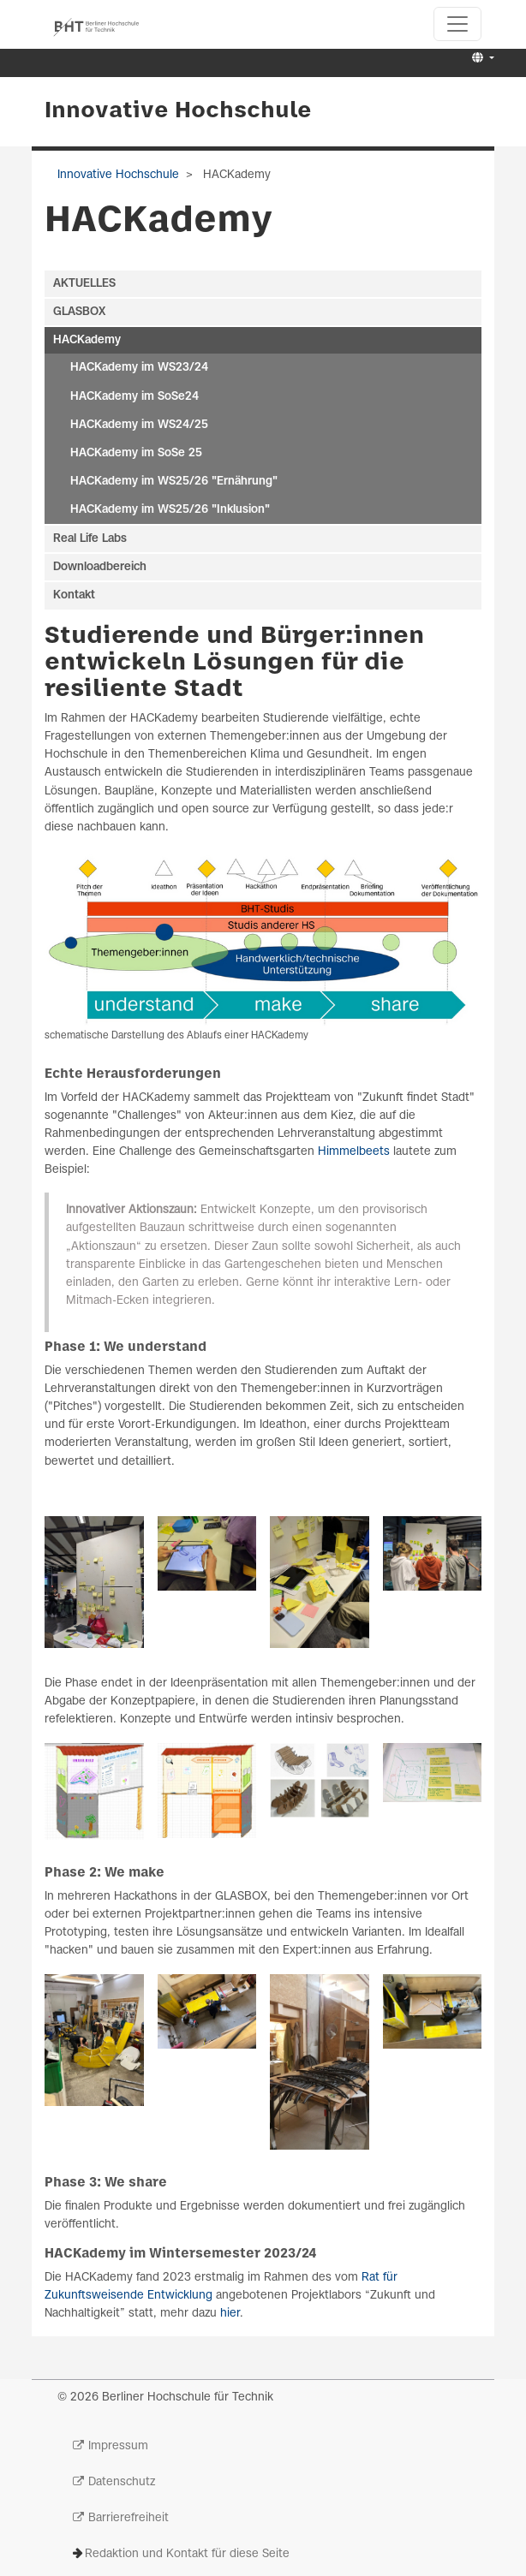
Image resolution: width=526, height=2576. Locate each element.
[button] (481, 58)
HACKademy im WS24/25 (139, 425)
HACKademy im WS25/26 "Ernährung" (174, 481)
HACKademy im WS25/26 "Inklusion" (170, 509)
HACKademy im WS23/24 (139, 367)
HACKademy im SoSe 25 (136, 453)
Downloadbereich (99, 567)
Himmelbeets (355, 1151)
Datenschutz (121, 2482)
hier (230, 2313)
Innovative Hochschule (178, 111)
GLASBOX (79, 312)
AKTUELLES (84, 283)
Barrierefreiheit (128, 2518)
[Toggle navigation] (457, 24)
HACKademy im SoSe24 (134, 396)
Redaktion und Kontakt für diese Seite (187, 2554)
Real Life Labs (90, 538)
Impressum (118, 2446)
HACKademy (87, 340)
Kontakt (74, 595)
